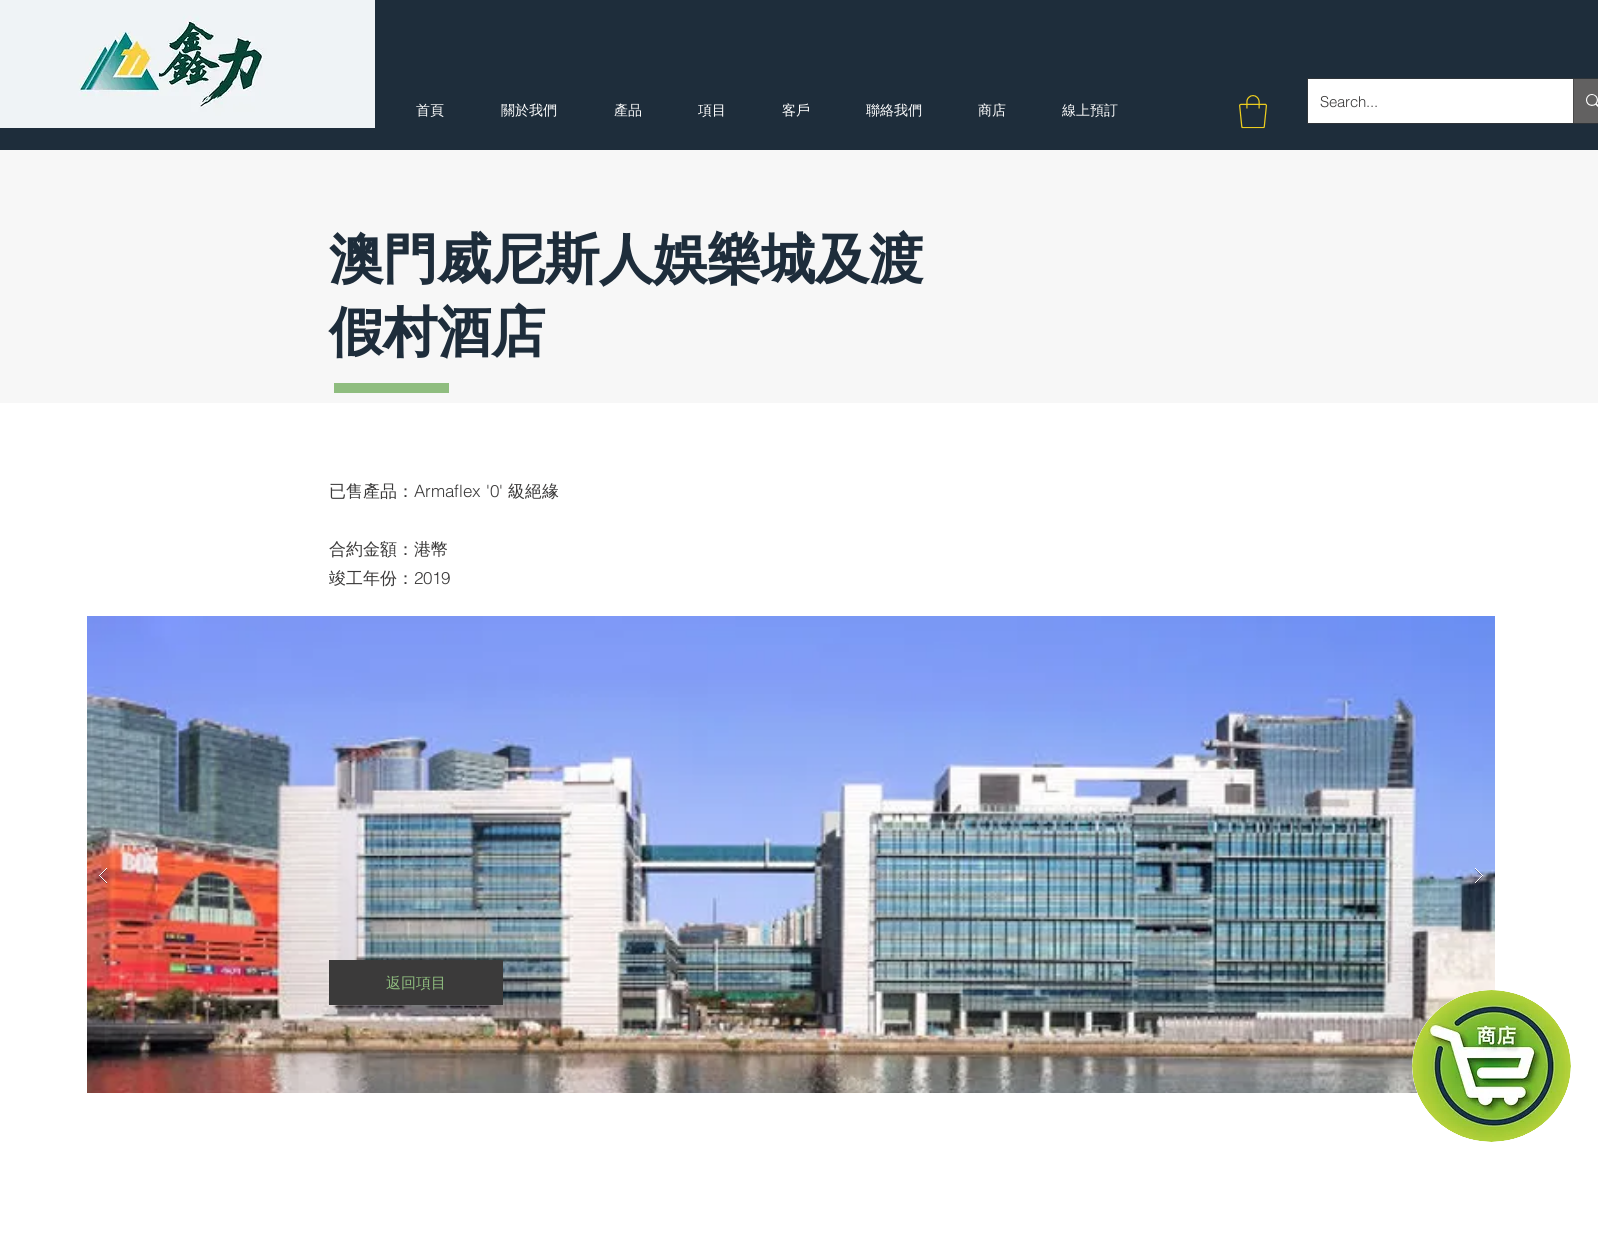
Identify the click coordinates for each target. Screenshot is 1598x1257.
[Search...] (1425, 101)
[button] (1253, 111)
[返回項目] (416, 982)
